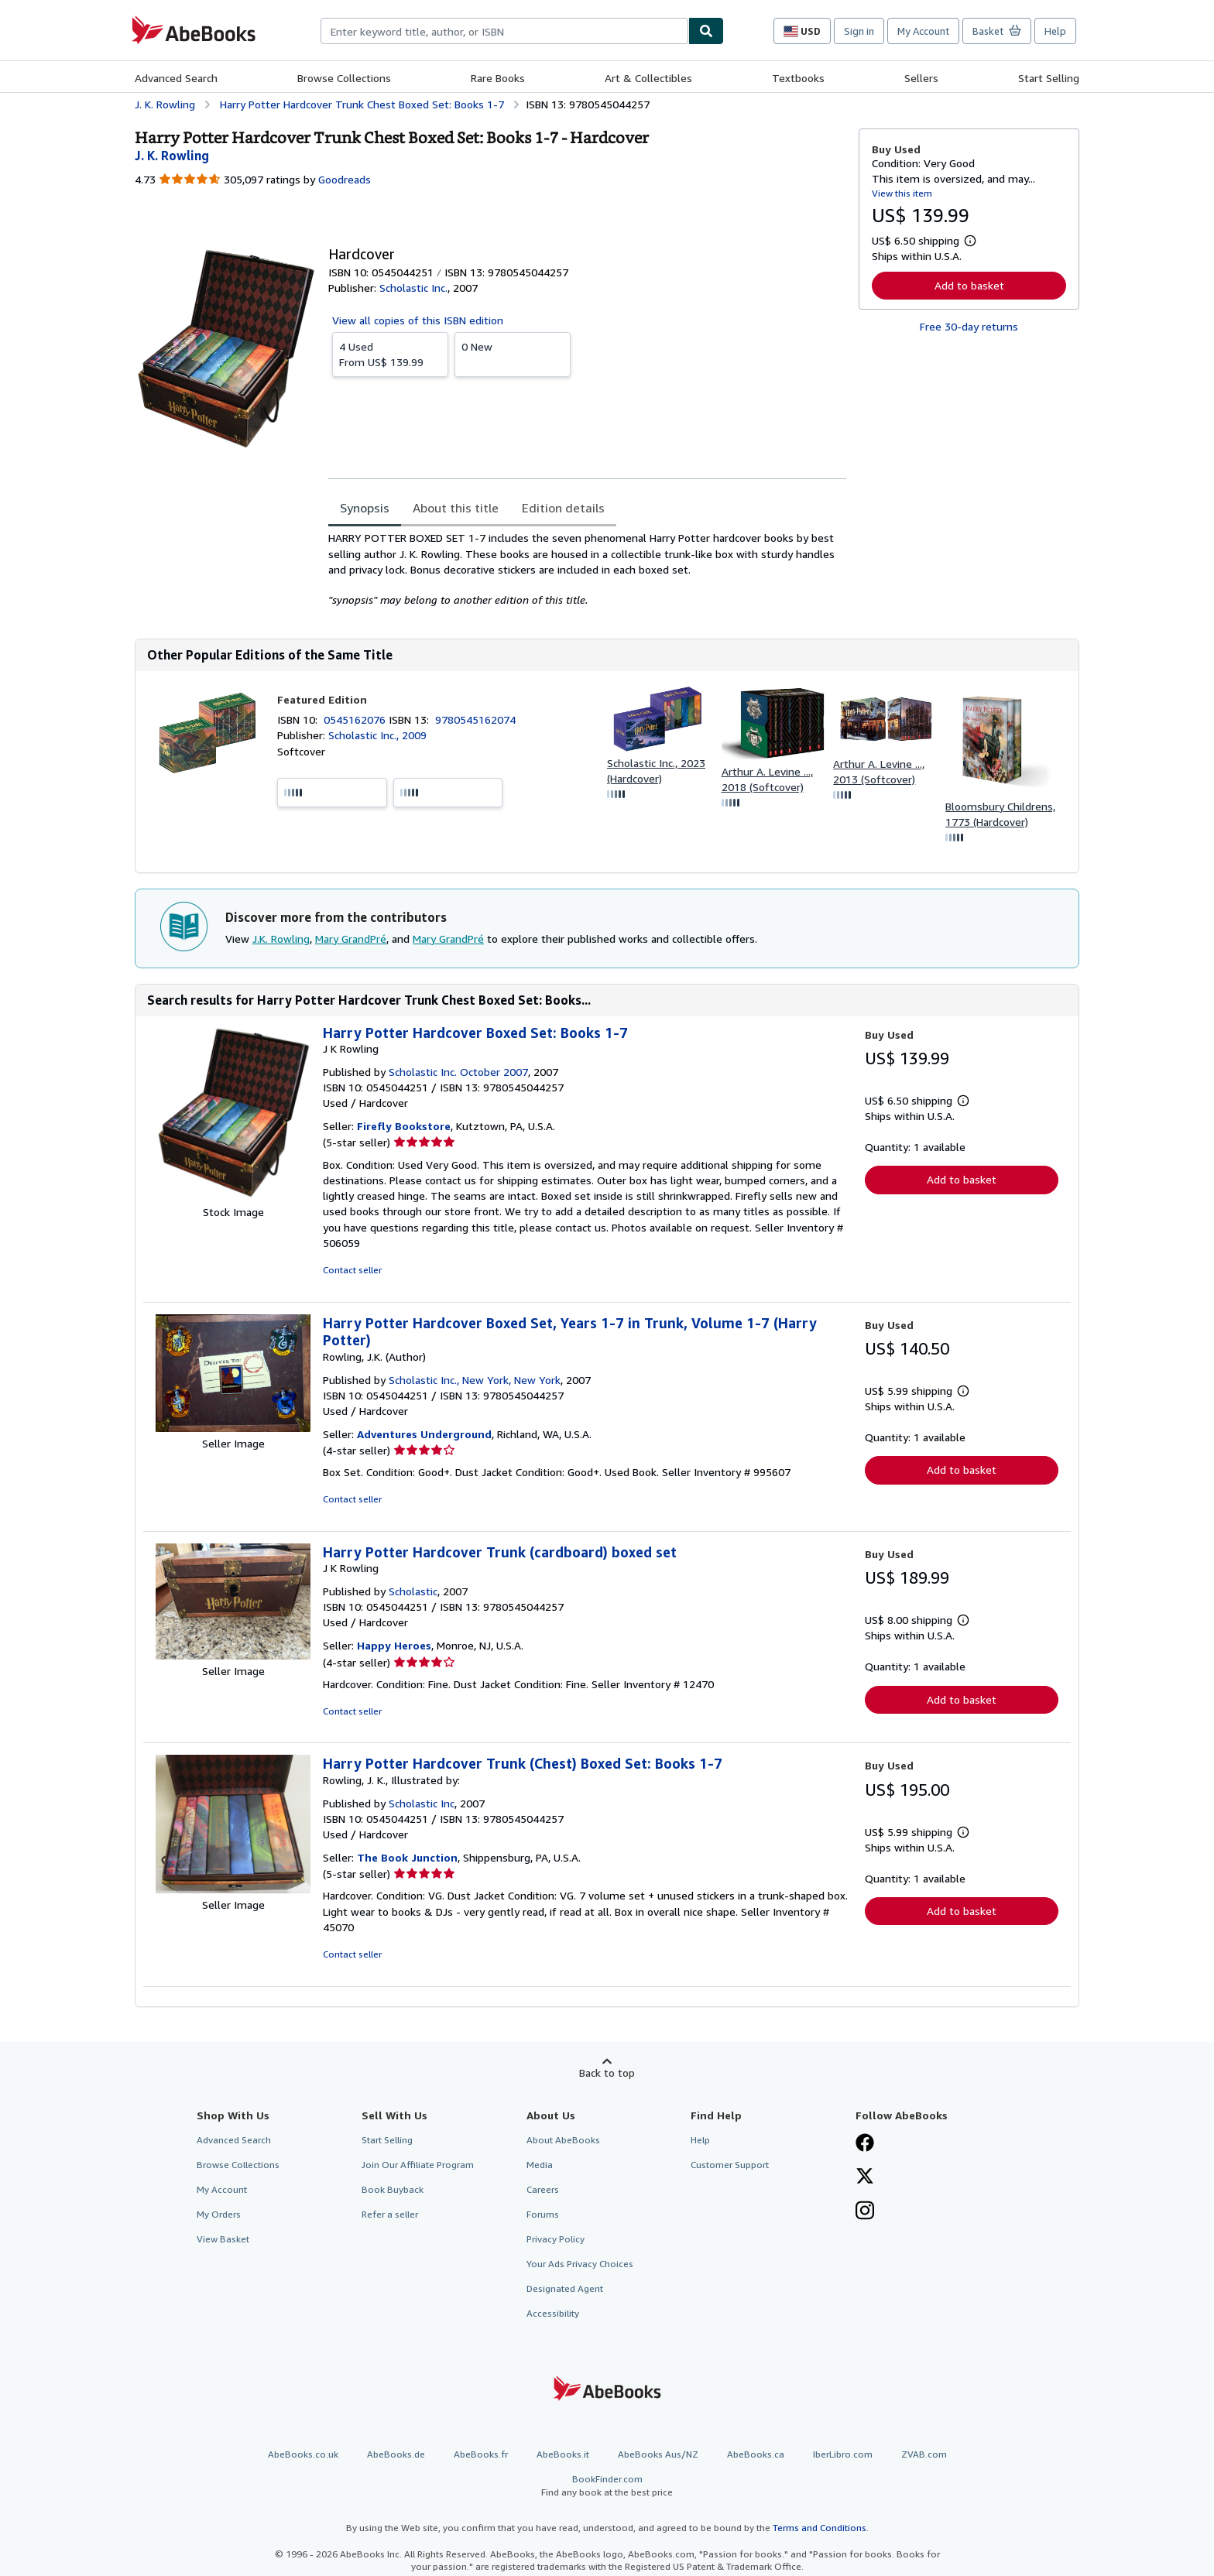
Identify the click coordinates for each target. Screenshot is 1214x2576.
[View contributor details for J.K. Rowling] (172, 155)
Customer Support (730, 2164)
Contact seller (352, 1270)
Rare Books (498, 77)
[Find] (706, 31)
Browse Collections (344, 77)
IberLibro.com (843, 2454)
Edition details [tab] (563, 508)
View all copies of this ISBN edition (417, 320)
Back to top (607, 2072)
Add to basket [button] (969, 285)
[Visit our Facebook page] (865, 2144)
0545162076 (356, 719)
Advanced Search (176, 77)
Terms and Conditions (819, 2527)
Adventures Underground (424, 1433)
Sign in (859, 31)
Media (539, 2164)
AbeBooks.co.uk (303, 2454)
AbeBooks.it (563, 2454)
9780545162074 (475, 719)
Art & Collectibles (648, 77)
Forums (542, 2214)
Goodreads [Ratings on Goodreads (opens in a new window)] (344, 179)
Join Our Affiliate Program (418, 2164)
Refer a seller (390, 2214)
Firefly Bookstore (404, 1125)
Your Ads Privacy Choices (579, 2263)
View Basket (223, 2239)
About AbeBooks (563, 2140)
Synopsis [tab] (364, 508)
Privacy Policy (555, 2239)
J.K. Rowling (281, 938)
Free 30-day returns (969, 326)
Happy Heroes (394, 1645)
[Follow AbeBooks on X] (865, 2177)
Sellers (921, 77)
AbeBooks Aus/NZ (658, 2454)
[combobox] (504, 31)
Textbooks (798, 77)
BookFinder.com (607, 2486)
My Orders (219, 2214)
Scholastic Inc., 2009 (377, 735)
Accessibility (552, 2313)
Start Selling (1048, 77)
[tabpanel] (587, 569)
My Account (923, 31)
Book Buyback (393, 2189)
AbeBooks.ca (755, 2454)
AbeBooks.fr (481, 2454)
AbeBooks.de (396, 2454)
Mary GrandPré (350, 938)
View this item (902, 193)
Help (1055, 31)
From (390, 353)
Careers (542, 2189)
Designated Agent (564, 2288)
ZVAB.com (924, 2454)
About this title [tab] (456, 508)
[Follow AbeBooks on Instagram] (865, 2212)
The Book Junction (407, 1857)
